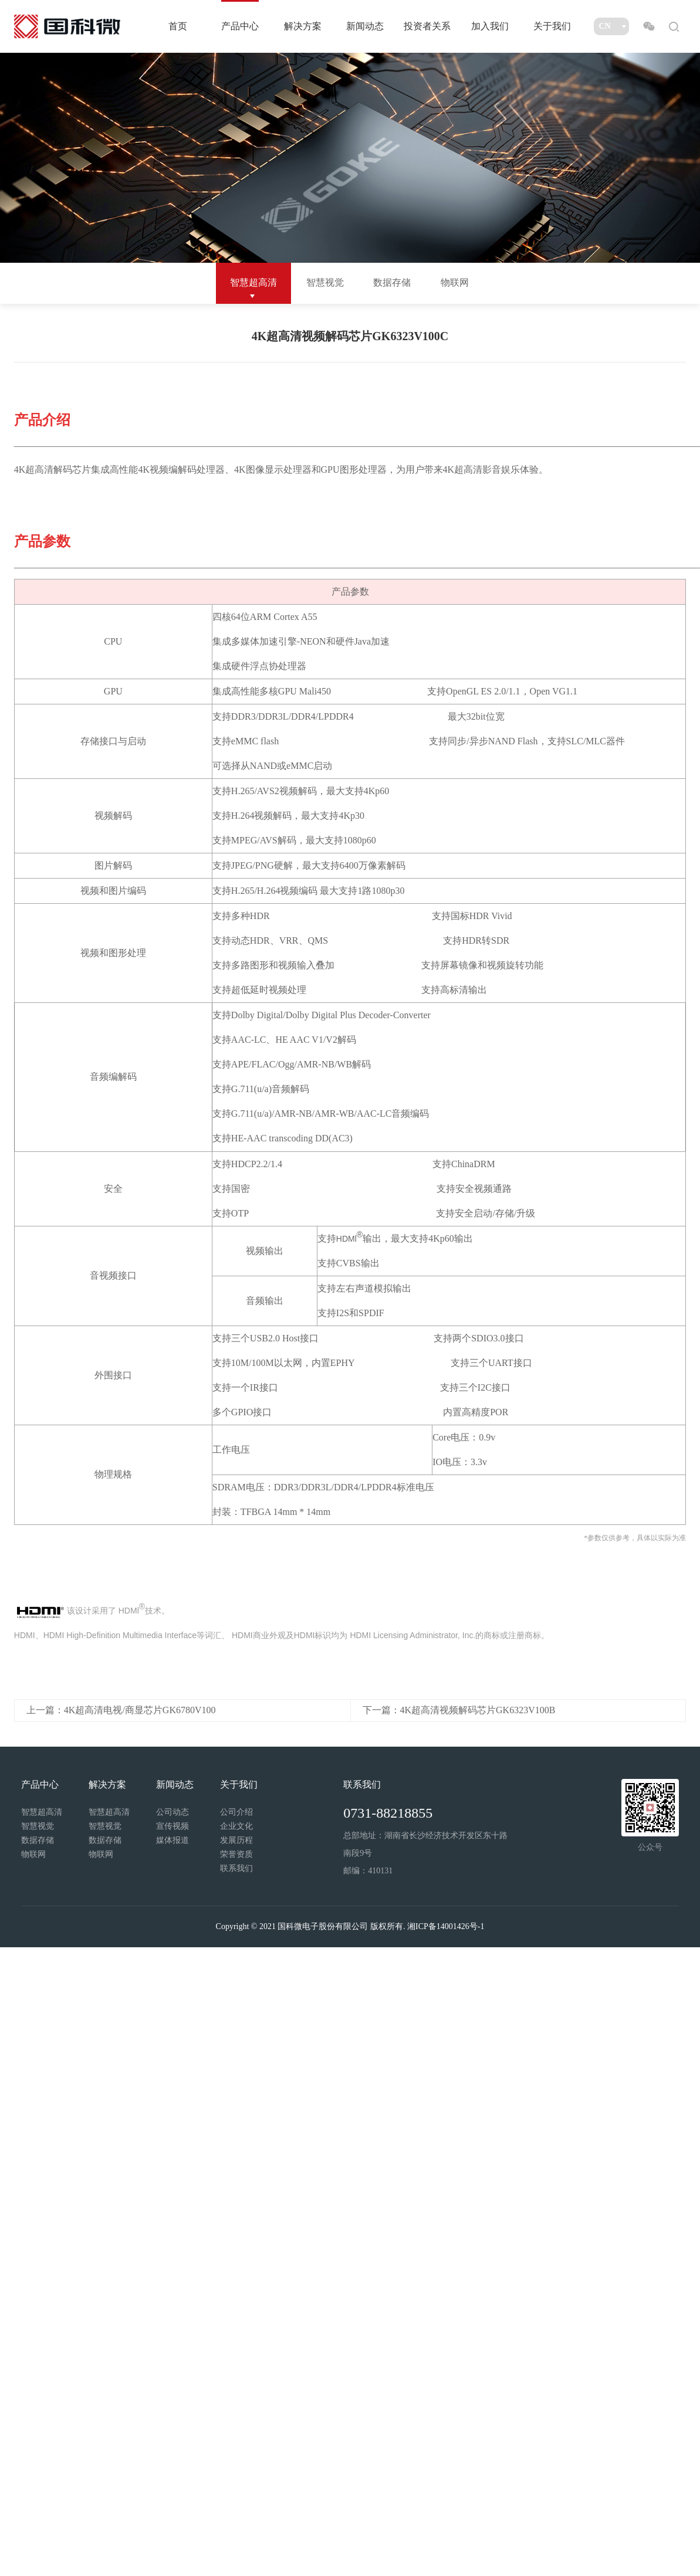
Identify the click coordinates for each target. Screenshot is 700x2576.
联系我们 (236, 1868)
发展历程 (236, 1840)
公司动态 (172, 1812)
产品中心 (240, 26)
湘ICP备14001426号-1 (445, 1926)
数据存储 (392, 282)
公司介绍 (236, 1812)
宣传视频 (172, 1826)
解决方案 (303, 26)
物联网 (455, 282)
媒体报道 (172, 1840)
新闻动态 (365, 26)
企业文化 (236, 1826)
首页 (177, 26)
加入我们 (490, 26)
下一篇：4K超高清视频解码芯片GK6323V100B (459, 1710)
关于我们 (552, 26)
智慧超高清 (253, 282)
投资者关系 (427, 26)
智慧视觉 (325, 282)
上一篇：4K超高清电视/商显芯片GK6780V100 (121, 1710)
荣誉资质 (236, 1854)
